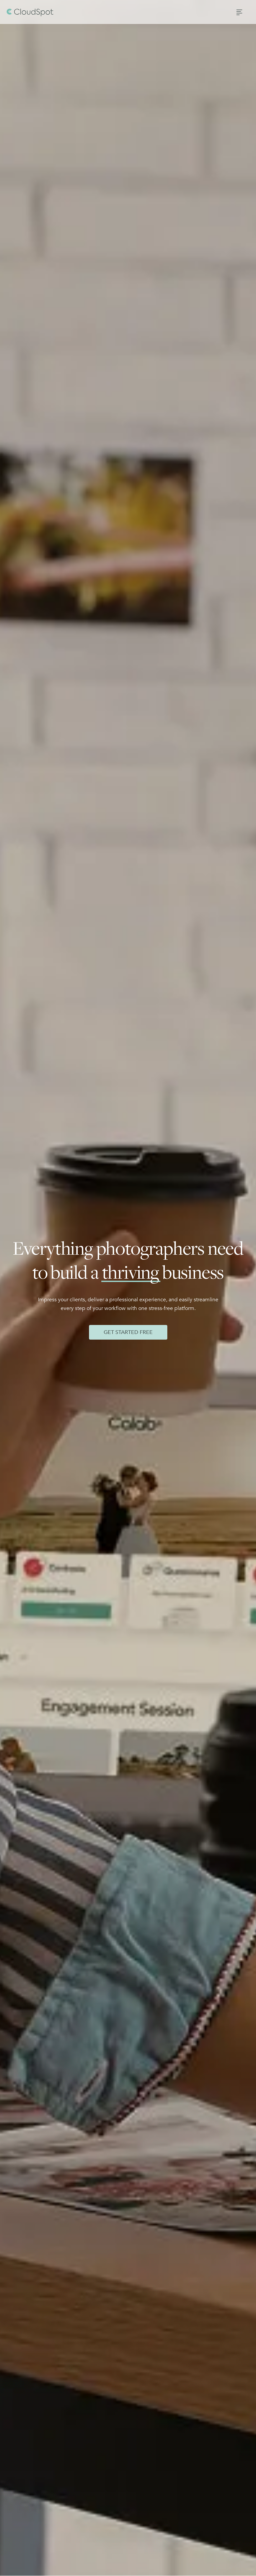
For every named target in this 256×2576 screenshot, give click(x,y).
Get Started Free (128, 1332)
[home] (30, 12)
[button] (239, 12)
